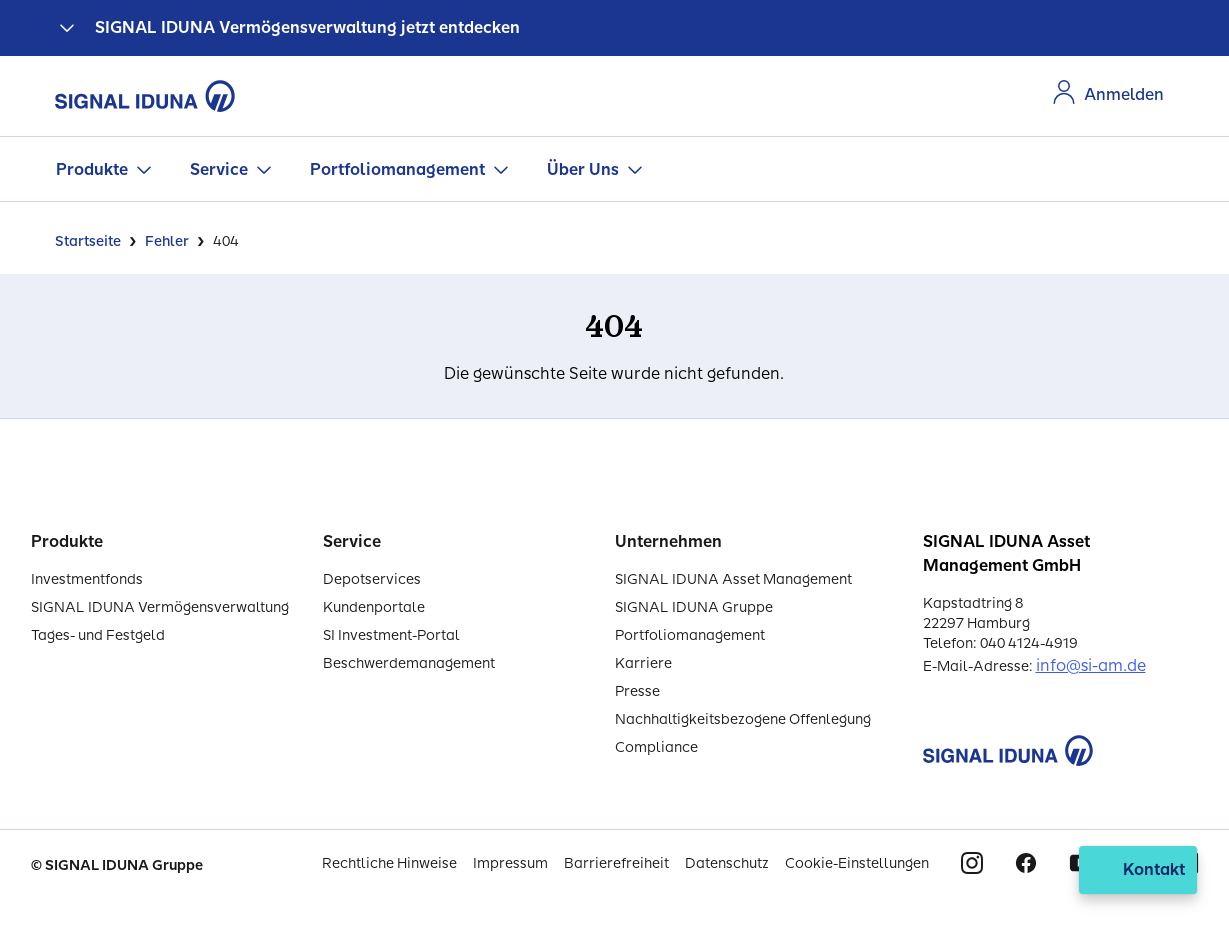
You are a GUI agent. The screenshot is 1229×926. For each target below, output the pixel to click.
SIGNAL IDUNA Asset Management (733, 579)
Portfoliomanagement (397, 169)
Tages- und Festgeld (98, 635)
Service (219, 169)
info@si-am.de (1091, 665)
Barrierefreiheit (616, 863)
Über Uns (583, 169)
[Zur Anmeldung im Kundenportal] (1108, 95)
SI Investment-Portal (391, 635)
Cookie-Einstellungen (857, 863)
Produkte (92, 169)
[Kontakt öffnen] (1138, 870)
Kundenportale (374, 607)
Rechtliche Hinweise (389, 863)
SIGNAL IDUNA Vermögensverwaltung (160, 607)
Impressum (510, 863)
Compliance (656, 747)
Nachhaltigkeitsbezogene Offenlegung (743, 719)
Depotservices (372, 579)
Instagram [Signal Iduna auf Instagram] (972, 863)
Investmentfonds (87, 579)
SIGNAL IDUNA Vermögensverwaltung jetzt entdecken (307, 27)
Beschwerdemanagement (409, 663)
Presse (637, 691)
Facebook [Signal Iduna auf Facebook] (1026, 863)
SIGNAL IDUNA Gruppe (694, 607)
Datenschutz (727, 863)
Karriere (643, 663)
